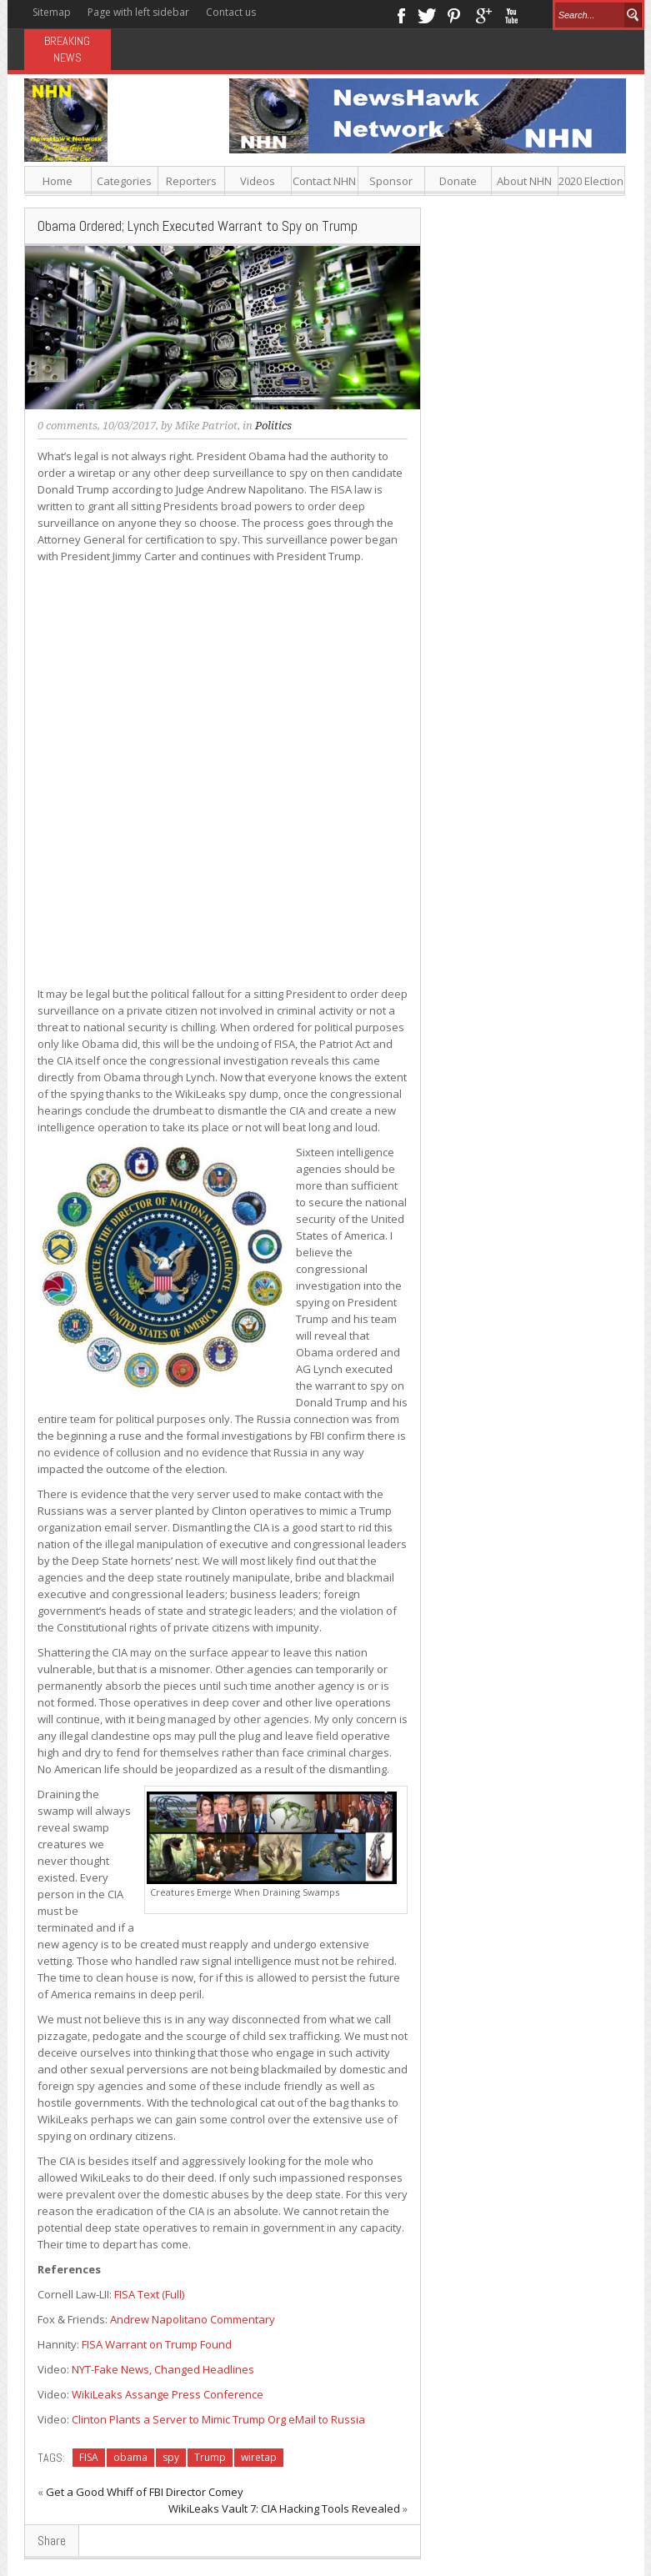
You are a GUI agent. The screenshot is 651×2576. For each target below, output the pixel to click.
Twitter (427, 14)
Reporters (191, 180)
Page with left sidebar (138, 12)
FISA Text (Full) (149, 2294)
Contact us (231, 12)
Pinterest (455, 14)
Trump (210, 2457)
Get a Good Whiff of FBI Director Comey (144, 2491)
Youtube (511, 14)
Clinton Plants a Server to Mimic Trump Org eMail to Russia (218, 2419)
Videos (257, 180)
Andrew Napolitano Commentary (192, 2319)
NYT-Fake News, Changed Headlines (163, 2369)
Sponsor (391, 180)
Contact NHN (324, 180)
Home (58, 180)
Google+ (483, 14)
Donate (458, 180)
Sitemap (52, 12)
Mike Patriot (206, 425)
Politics (273, 425)
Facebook (400, 14)
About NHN (524, 180)
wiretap (259, 2457)
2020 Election (590, 180)
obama (130, 2457)
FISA (88, 2457)
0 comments (68, 425)
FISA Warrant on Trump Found (157, 2344)
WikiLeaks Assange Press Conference (167, 2394)
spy (171, 2457)
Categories (124, 180)
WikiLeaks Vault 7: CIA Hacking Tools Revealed (284, 2508)
